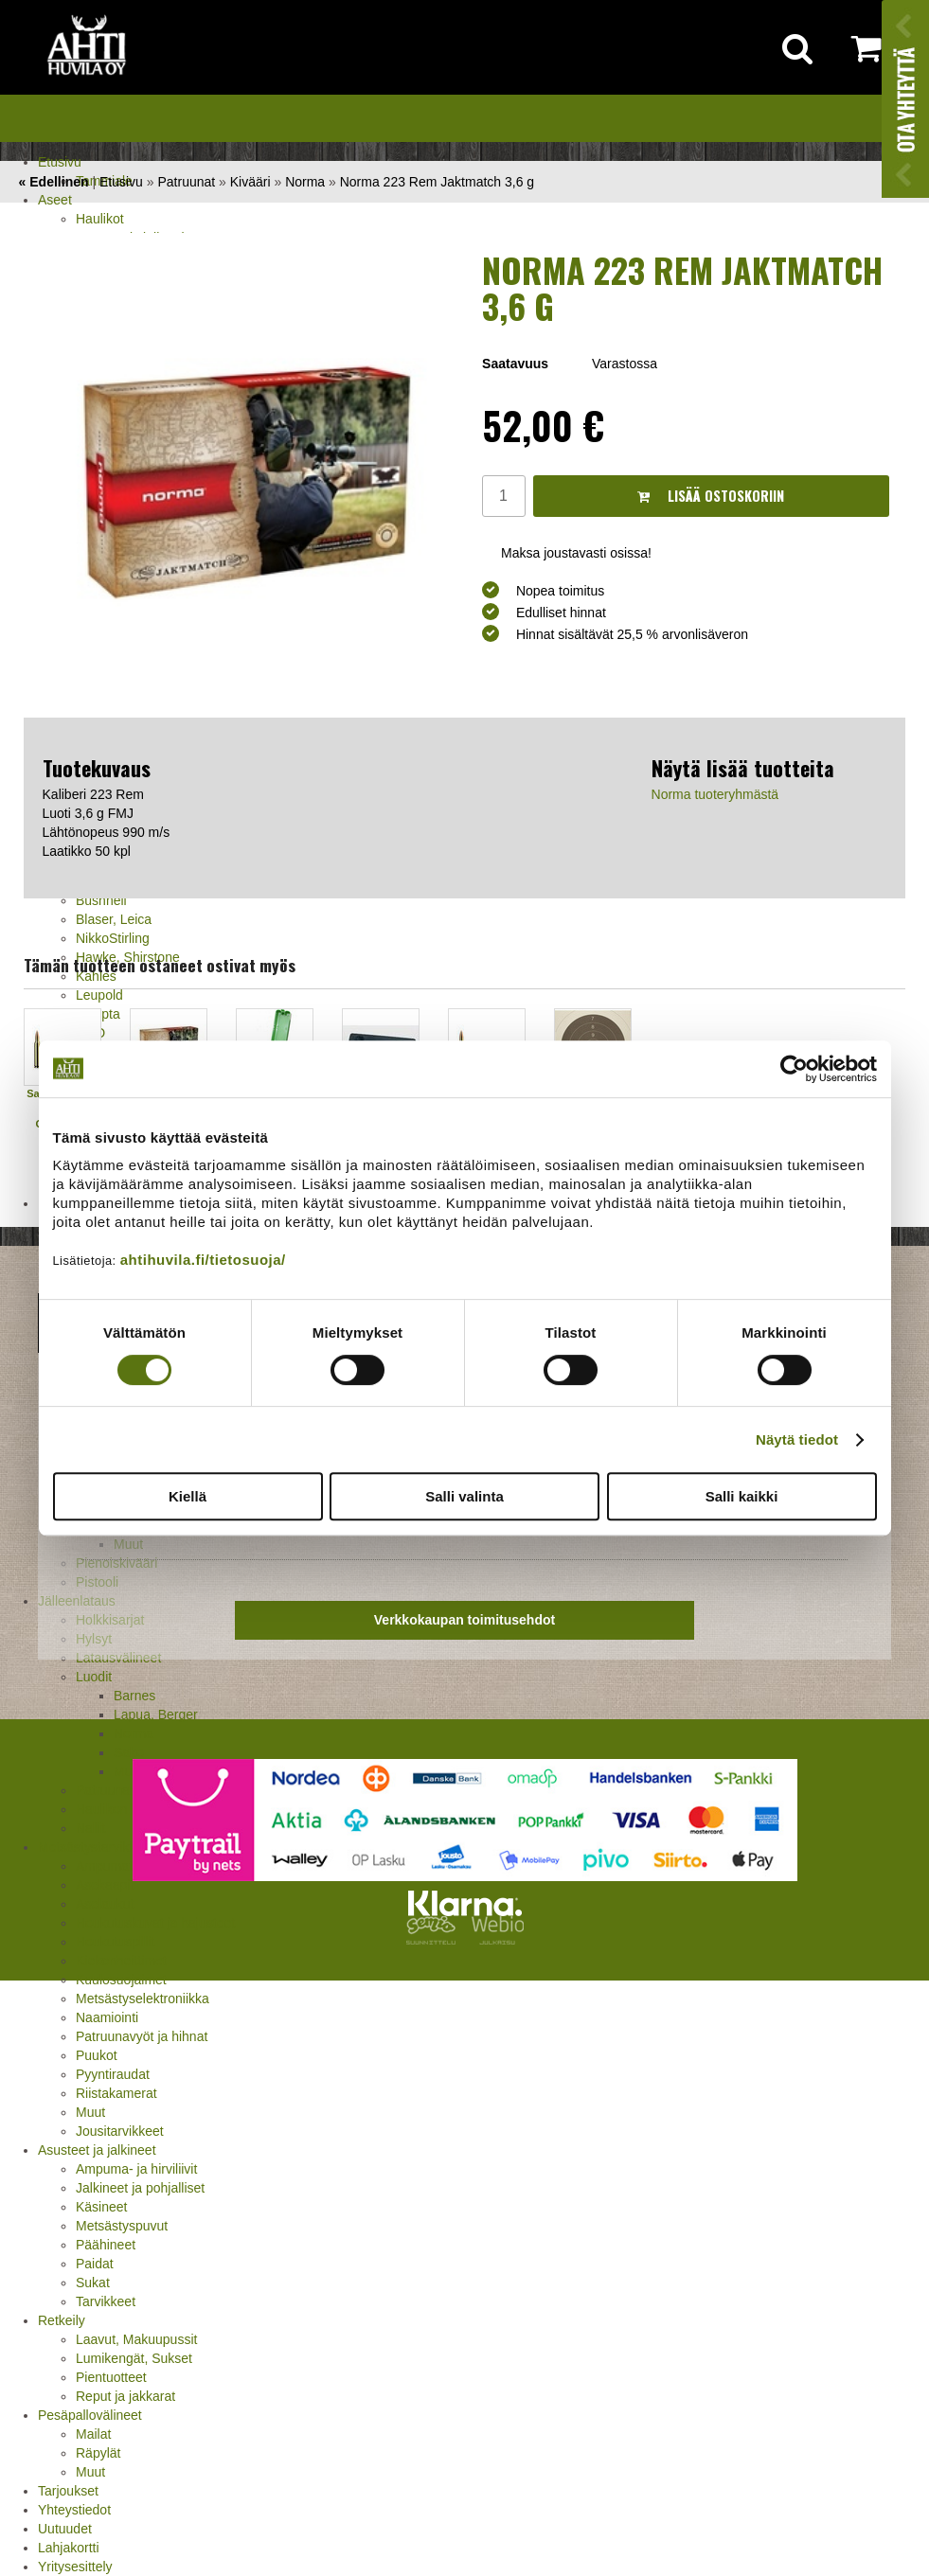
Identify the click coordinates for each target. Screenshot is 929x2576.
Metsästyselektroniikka (142, 1998)
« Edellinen (54, 181)
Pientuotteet (111, 2377)
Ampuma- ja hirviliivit (136, 2168)
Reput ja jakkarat (125, 2396)
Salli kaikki (742, 1496)
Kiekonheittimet (121, 1960)
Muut (90, 2112)
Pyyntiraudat (113, 2074)
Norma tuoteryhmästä (715, 794)
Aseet (55, 199)
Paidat (95, 2263)
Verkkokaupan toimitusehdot (464, 1619)
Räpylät (98, 2453)
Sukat (93, 2282)
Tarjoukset (68, 2490)
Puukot (96, 2055)
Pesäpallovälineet (90, 2415)
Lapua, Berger (156, 1714)
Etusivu (59, 161)
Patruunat (186, 181)
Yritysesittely (75, 2566)
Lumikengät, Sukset (134, 2358)
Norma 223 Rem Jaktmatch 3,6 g (437, 181)
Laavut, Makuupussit (136, 2339)
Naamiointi (107, 2017)
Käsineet (101, 2206)
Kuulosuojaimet (121, 1979)
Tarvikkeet (105, 2301)
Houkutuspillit (115, 1941)
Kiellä (187, 1496)
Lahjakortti (68, 2547)
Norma (133, 1733)
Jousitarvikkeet (120, 2131)
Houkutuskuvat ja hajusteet (155, 1922)
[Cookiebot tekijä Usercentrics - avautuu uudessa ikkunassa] (794, 1069)
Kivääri (250, 181)
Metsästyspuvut (122, 2225)
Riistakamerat (116, 2093)
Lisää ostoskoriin (710, 496)
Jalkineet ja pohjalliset (140, 2187)
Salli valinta (464, 1496)
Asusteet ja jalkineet (97, 2150)
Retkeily (61, 2320)
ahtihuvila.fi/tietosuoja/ (203, 1260)
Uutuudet (65, 2528)
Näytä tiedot (797, 1439)
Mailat (93, 2434)
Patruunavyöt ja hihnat (141, 2036)
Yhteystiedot (74, 2509)
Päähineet (105, 2244)
